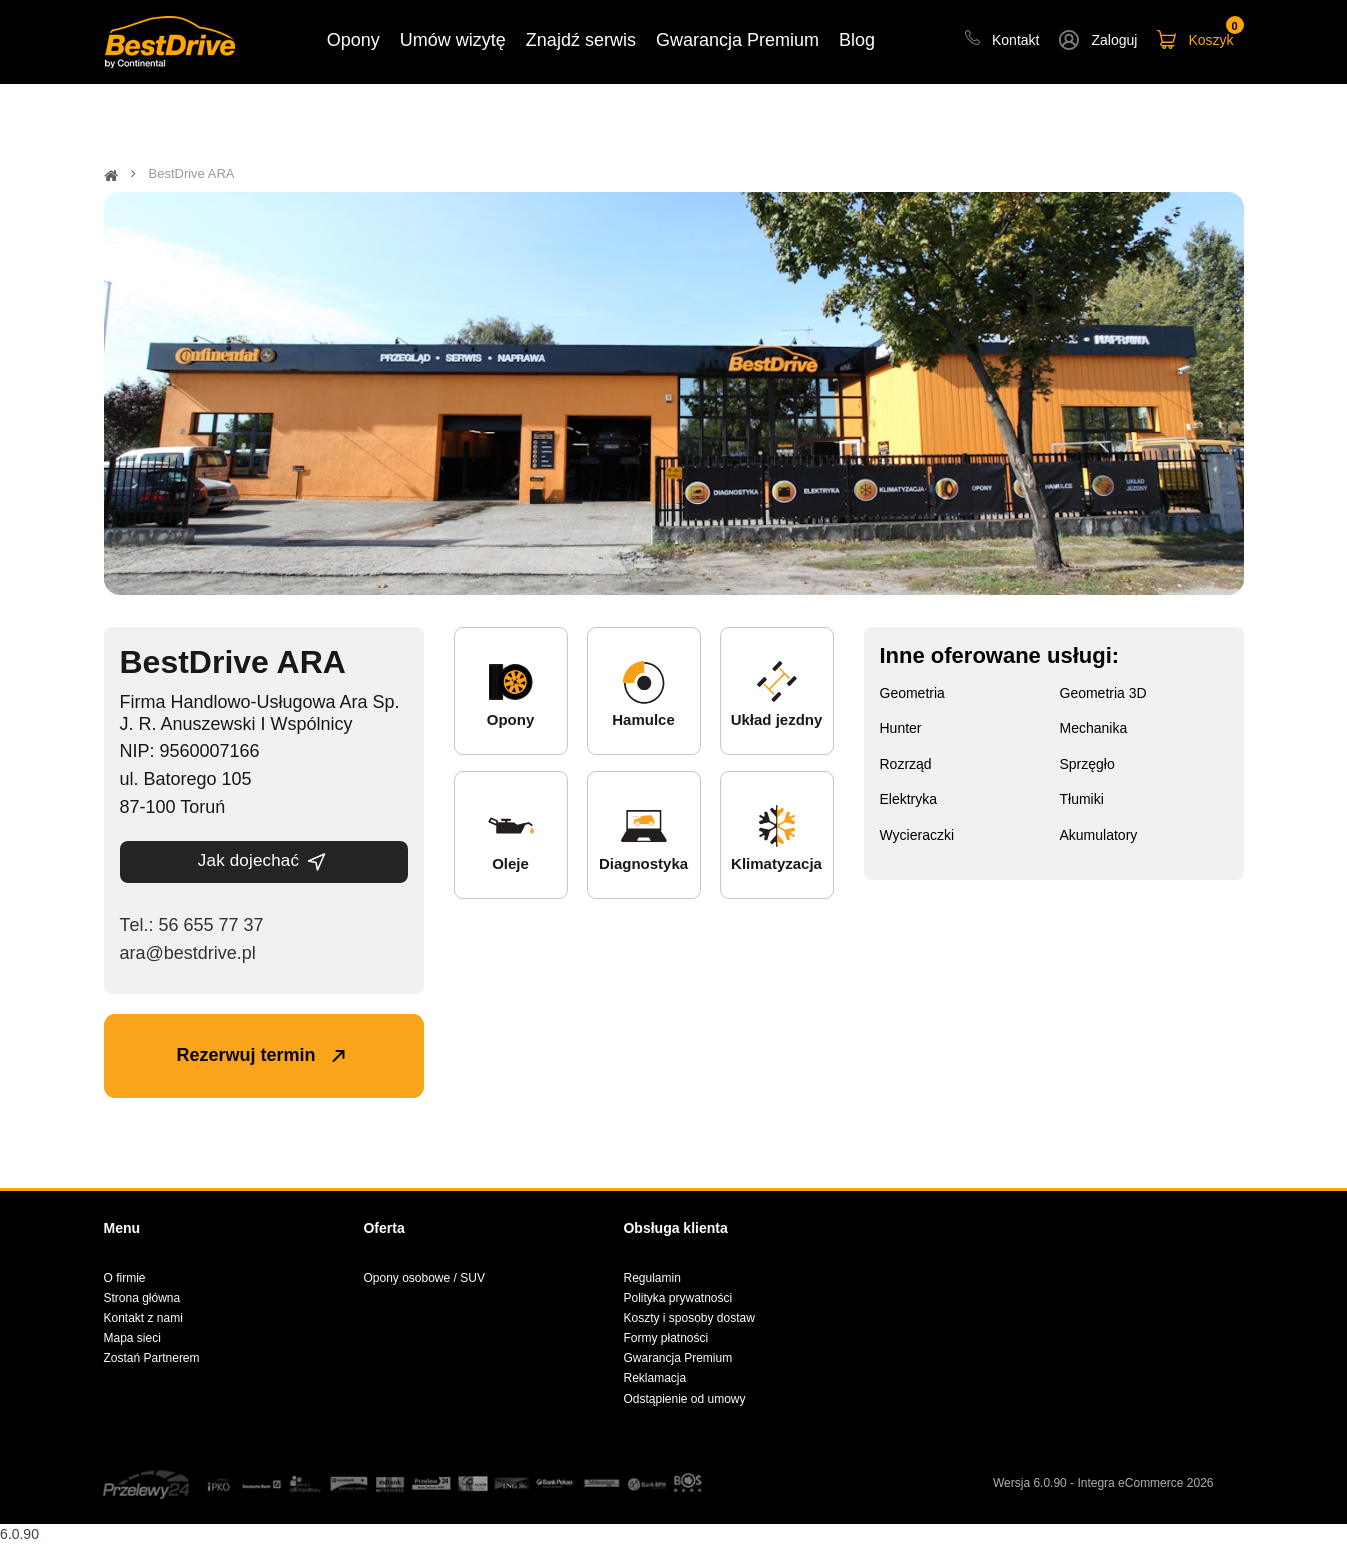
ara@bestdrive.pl (188, 953)
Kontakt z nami (143, 1318)
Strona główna (142, 1298)
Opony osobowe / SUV (423, 1278)
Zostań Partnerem (152, 1358)
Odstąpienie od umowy (684, 1399)
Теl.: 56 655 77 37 (192, 925)
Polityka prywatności (677, 1298)
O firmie (125, 1278)
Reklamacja (654, 1378)
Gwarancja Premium (677, 1358)
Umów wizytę (453, 40)
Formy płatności (665, 1338)
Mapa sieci (132, 1338)
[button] (1098, 42)
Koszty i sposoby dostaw (688, 1318)
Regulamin (651, 1278)
